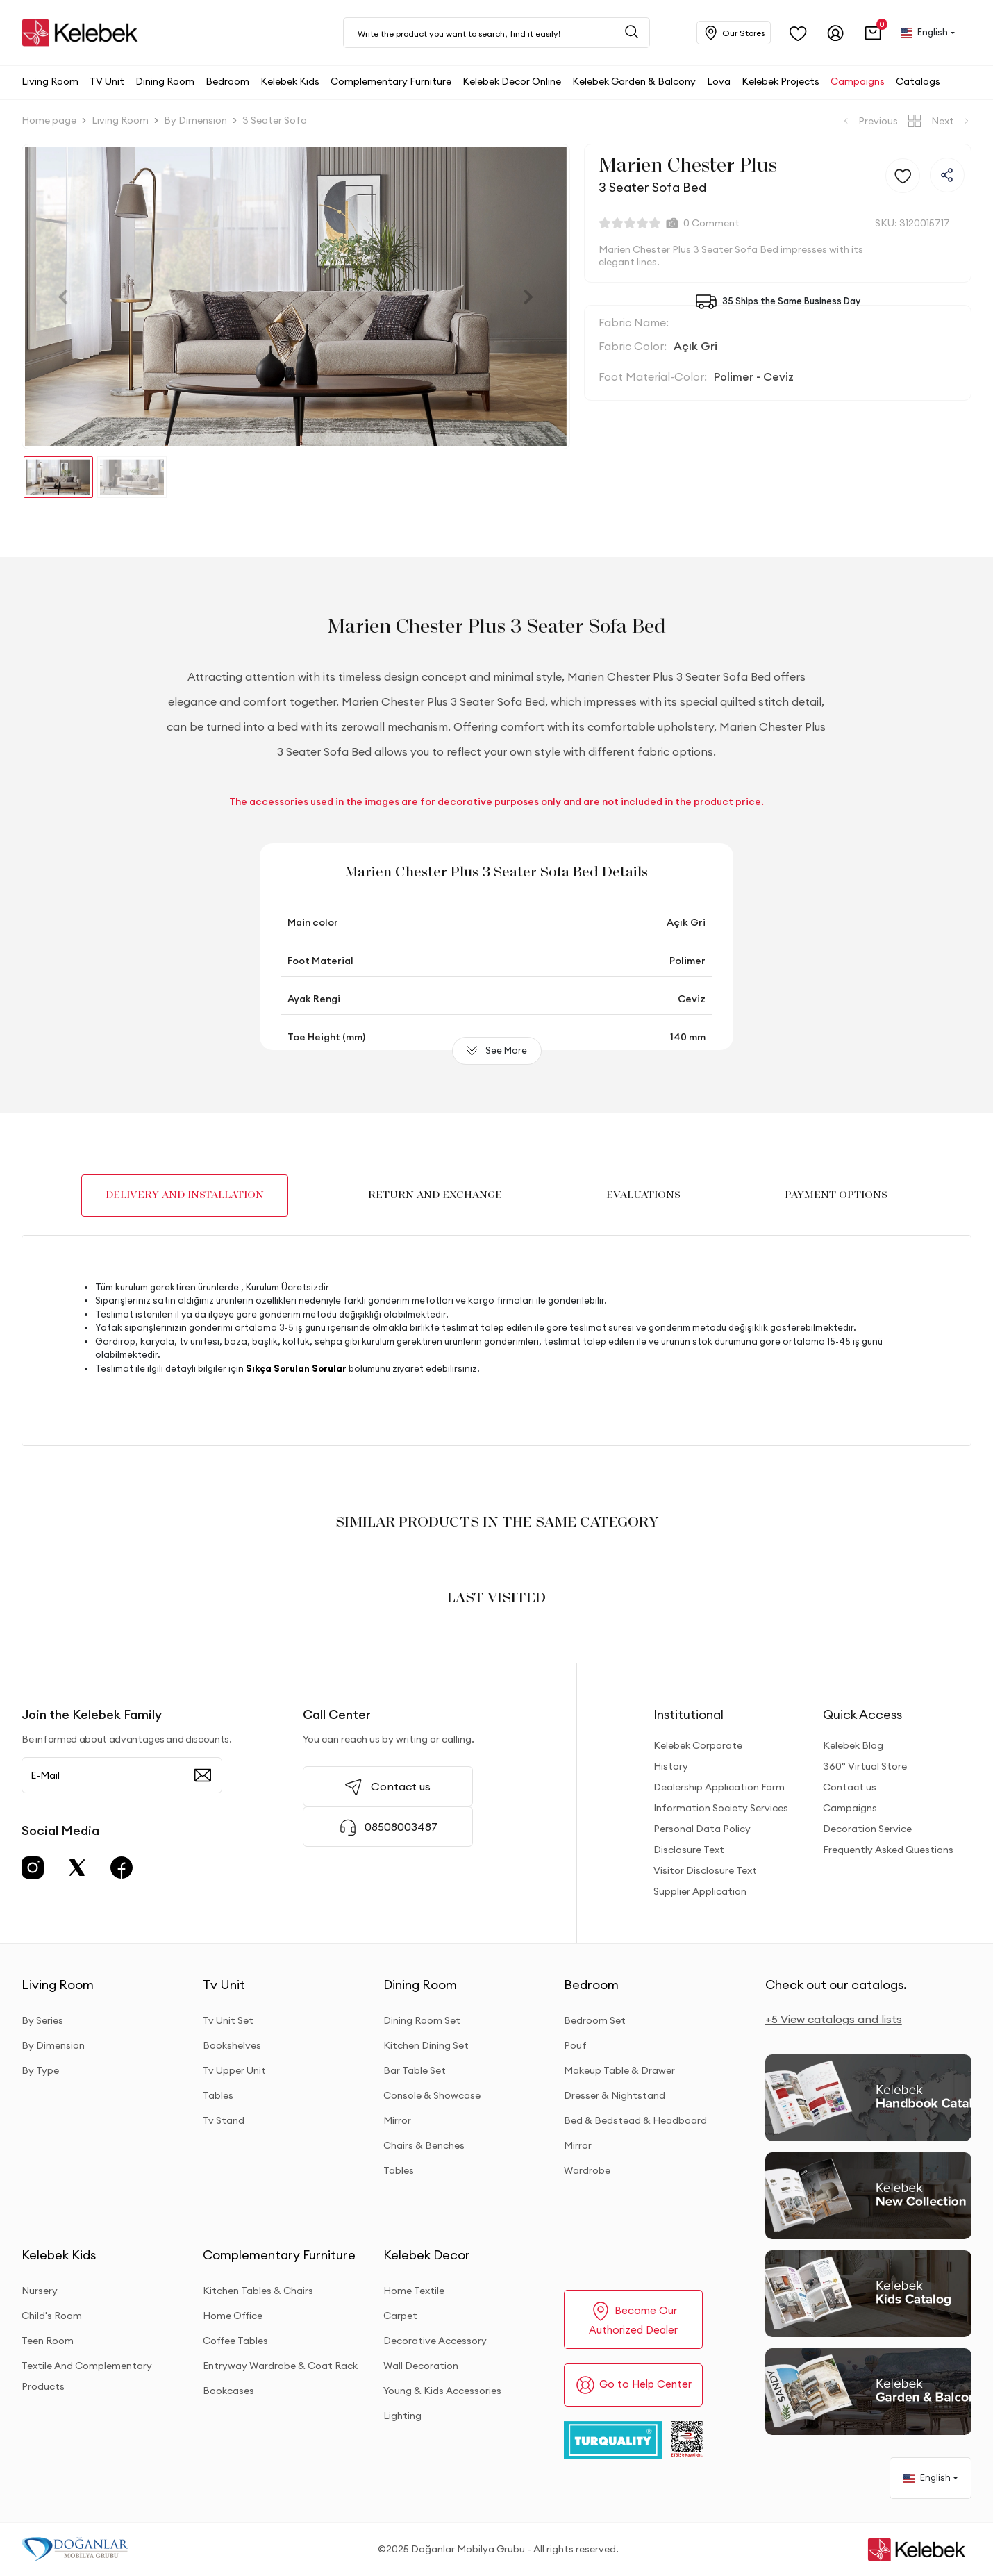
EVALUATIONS (643, 1195)
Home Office (232, 2315)
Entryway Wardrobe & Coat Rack (280, 2365)
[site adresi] (83, 33)
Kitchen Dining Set (426, 2045)
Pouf (575, 2045)
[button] (873, 33)
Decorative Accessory (435, 2340)
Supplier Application (699, 1891)
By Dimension (53, 2045)
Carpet (400, 2315)
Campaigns (850, 1808)
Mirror (397, 2120)
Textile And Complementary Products (87, 2376)
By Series (42, 2020)
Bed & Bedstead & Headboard (635, 2120)
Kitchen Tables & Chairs (258, 2290)
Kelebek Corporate (697, 1745)
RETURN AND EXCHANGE (435, 1195)
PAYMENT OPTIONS (836, 1195)
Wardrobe (587, 2170)
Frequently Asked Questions (888, 1849)
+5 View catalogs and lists (833, 2019)
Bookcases (228, 2390)
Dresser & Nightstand (614, 2095)
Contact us (849, 1787)
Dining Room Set (421, 2020)
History (670, 1766)
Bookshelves (232, 2045)
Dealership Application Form (719, 1787)
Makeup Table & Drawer (619, 2070)
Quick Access (862, 1714)
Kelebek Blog (853, 1745)
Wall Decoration (420, 2365)
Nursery (40, 2290)
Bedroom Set (595, 2020)
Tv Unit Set (228, 2020)
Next (951, 121)
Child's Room (52, 2315)
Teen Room (48, 2340)
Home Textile (413, 2290)
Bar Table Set (414, 2070)
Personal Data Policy (702, 1828)
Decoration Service (867, 1828)
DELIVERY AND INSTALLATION (185, 1195)
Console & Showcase (432, 2095)
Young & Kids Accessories (442, 2390)
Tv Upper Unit (234, 2070)
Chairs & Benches (424, 2145)
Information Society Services (720, 1808)
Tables (218, 2095)
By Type (40, 2070)
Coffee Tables (235, 2340)
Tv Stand (223, 2120)
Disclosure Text (688, 1849)
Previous (869, 121)
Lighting (402, 2415)
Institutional (688, 1714)
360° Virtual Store (865, 1766)
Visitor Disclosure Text (705, 1870)
